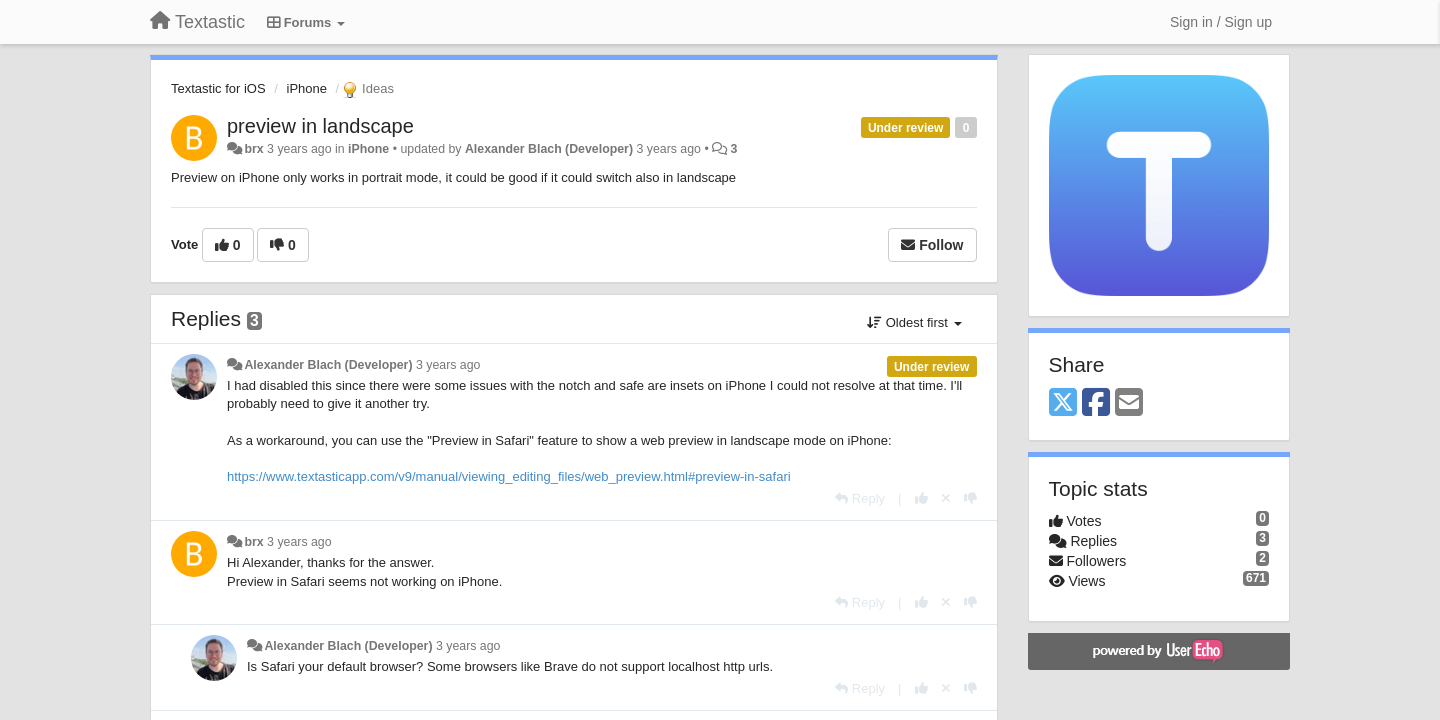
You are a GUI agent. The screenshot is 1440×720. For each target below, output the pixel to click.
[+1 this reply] (921, 498)
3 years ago (448, 365)
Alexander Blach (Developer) (549, 149)
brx (253, 149)
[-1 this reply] (970, 498)
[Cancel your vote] (946, 498)
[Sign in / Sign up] (1221, 22)
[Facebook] (1096, 403)
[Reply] (860, 498)
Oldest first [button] (914, 322)
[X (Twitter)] (1063, 403)
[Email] (1129, 403)
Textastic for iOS (218, 88)
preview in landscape (320, 126)
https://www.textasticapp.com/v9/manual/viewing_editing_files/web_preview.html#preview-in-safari (509, 476)
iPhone (307, 88)
